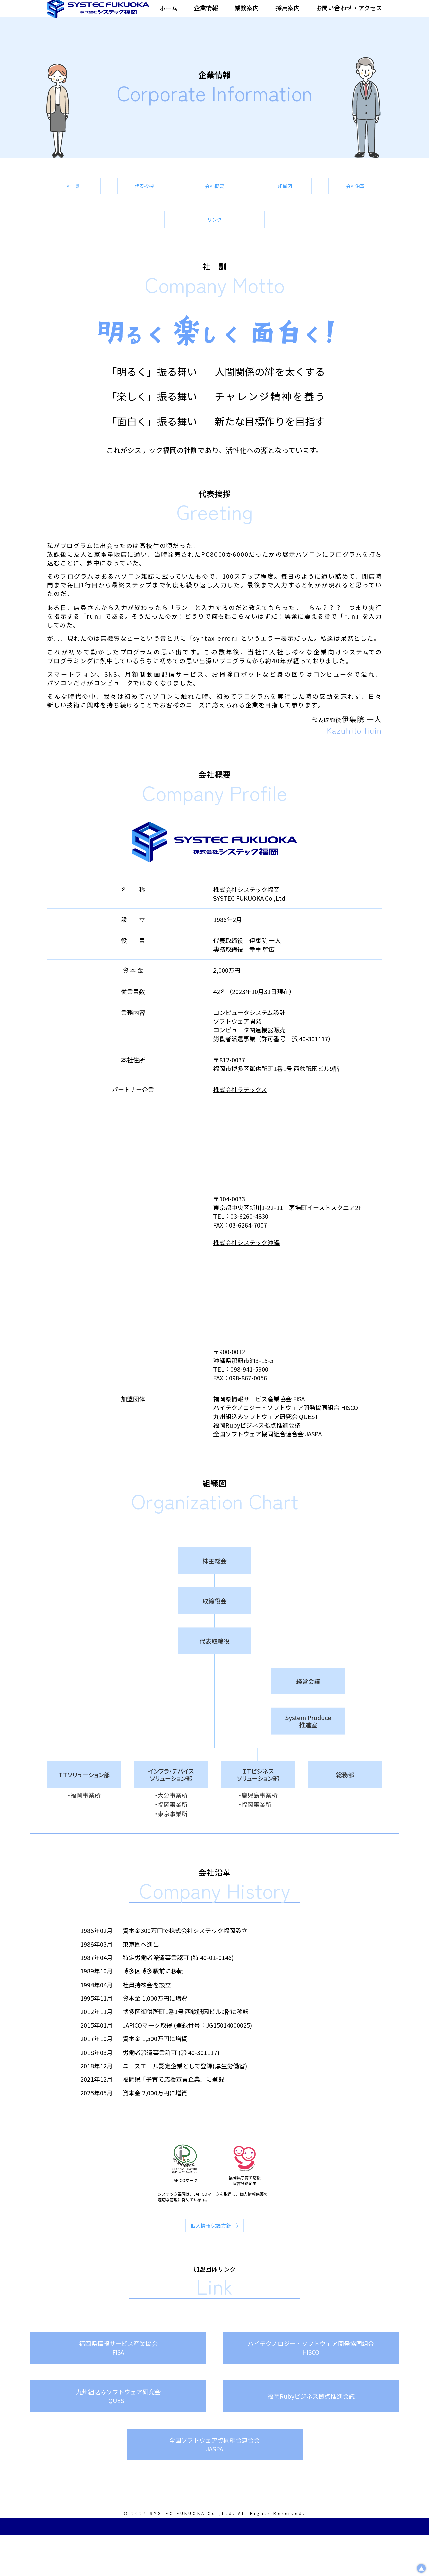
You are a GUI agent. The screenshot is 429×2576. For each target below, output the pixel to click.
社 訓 (97, 199)
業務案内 (247, 12)
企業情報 (206, 12)
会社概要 (331, 199)
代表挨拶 (214, 199)
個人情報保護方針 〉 (216, 2252)
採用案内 (287, 12)
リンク (332, 240)
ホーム (168, 12)
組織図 (97, 240)
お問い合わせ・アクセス (349, 12)
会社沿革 (214, 240)
